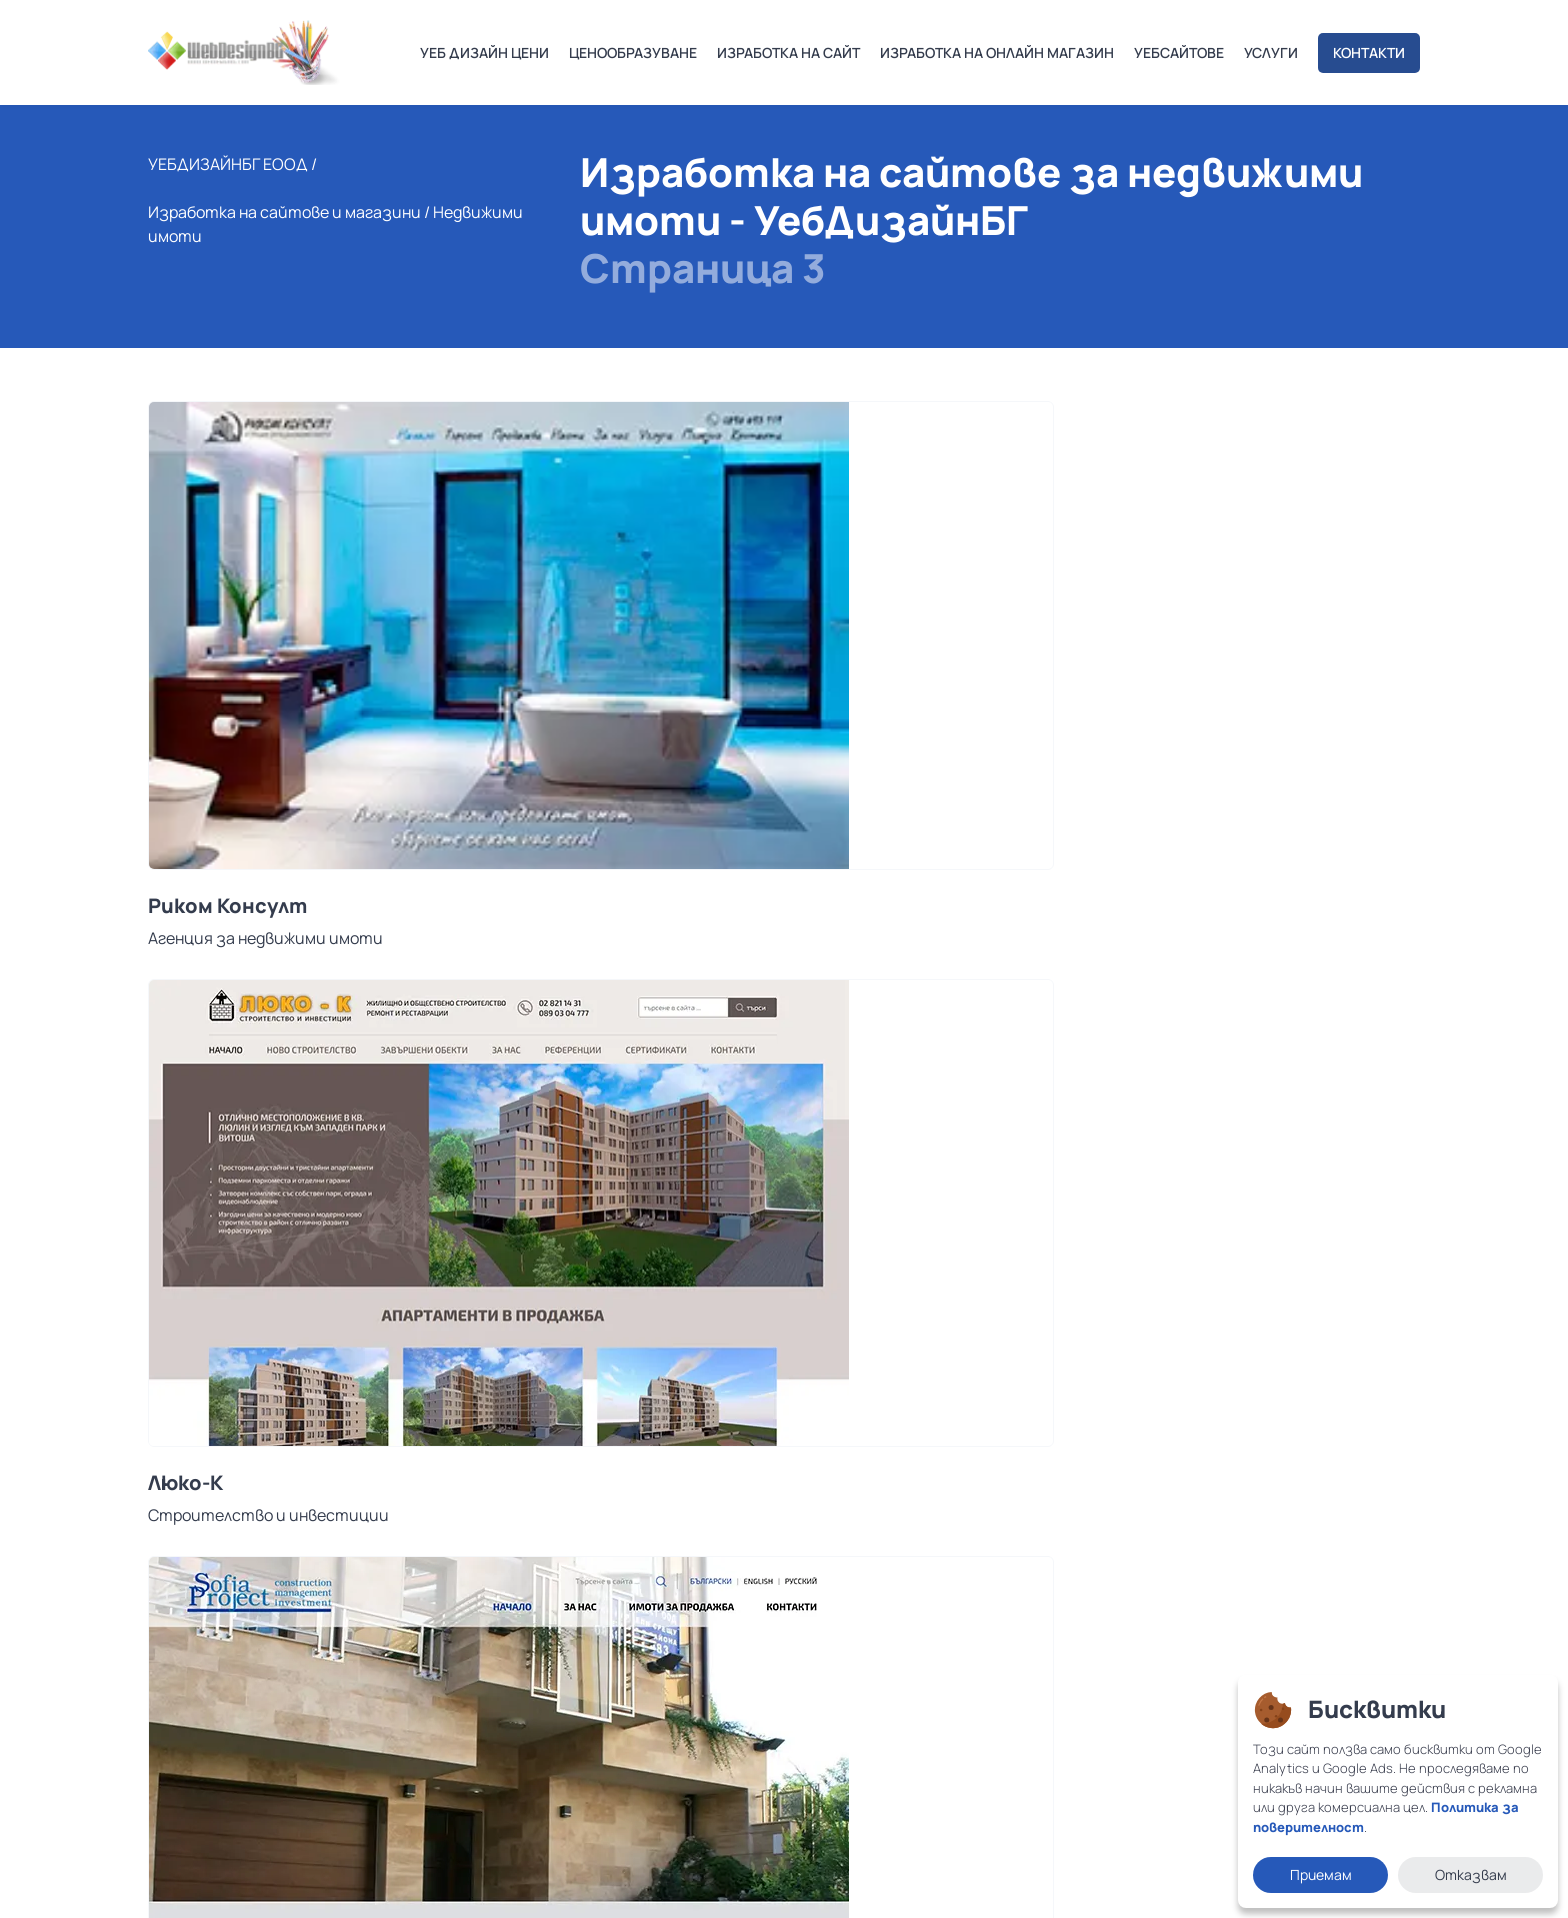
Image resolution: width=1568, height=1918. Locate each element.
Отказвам (1471, 1874)
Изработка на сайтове (687, 1634)
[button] (163, 1390)
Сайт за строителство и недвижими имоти (777, 1199)
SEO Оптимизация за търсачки (716, 1720)
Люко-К (617, 806)
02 (235, 1389)
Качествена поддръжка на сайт (716, 1692)
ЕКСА (174, 1187)
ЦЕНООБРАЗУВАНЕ (633, 52)
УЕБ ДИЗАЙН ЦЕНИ (484, 52)
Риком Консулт (227, 806)
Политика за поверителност (376, 1884)
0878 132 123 (221, 1643)
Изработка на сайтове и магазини (284, 260)
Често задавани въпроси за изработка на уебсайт (783, 1749)
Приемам (1321, 1874)
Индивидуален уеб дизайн (694, 1605)
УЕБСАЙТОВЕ (1179, 52)
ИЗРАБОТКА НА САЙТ (788, 52)
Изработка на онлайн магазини (715, 1663)
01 (199, 1389)
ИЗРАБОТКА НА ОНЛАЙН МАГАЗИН (997, 52)
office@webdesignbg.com (270, 1683)
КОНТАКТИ (1369, 52)
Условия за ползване (208, 1884)
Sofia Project (1076, 806)
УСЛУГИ (1271, 52)
